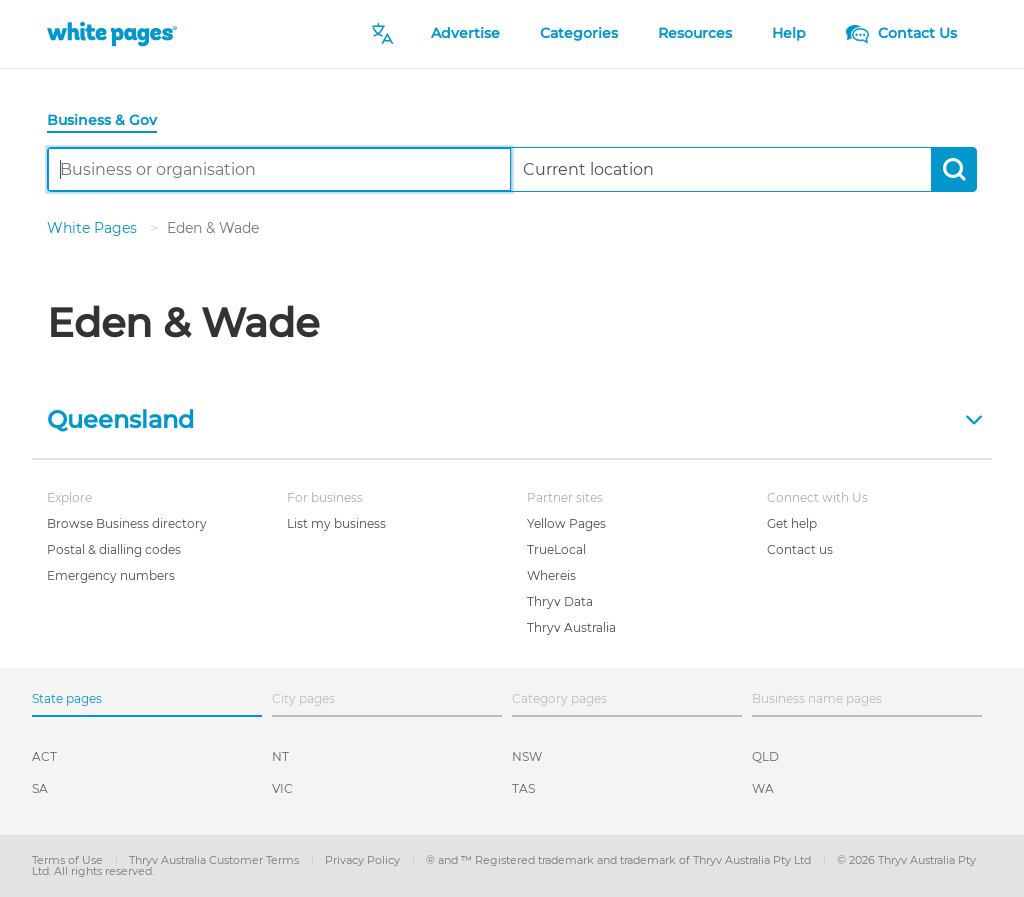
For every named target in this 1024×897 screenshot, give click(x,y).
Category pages (559, 698)
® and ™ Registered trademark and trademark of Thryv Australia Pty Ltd (620, 860)
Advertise (465, 33)
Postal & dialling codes (114, 549)
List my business (336, 523)
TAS (523, 788)
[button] (512, 418)
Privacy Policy (364, 860)
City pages (303, 698)
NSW (527, 756)
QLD (765, 756)
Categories (579, 33)
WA (763, 788)
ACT (44, 756)
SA (40, 788)
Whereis (551, 575)
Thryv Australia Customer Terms (215, 860)
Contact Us (901, 33)
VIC (282, 788)
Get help (792, 523)
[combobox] (279, 169)
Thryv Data (560, 601)
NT (280, 756)
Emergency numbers (111, 575)
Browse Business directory (127, 523)
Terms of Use (69, 860)
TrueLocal (556, 549)
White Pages (94, 228)
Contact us (800, 549)
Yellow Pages (566, 523)
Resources (695, 33)
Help (789, 33)
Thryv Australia (571, 627)
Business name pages (817, 698)
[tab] (110, 121)
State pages (67, 698)
